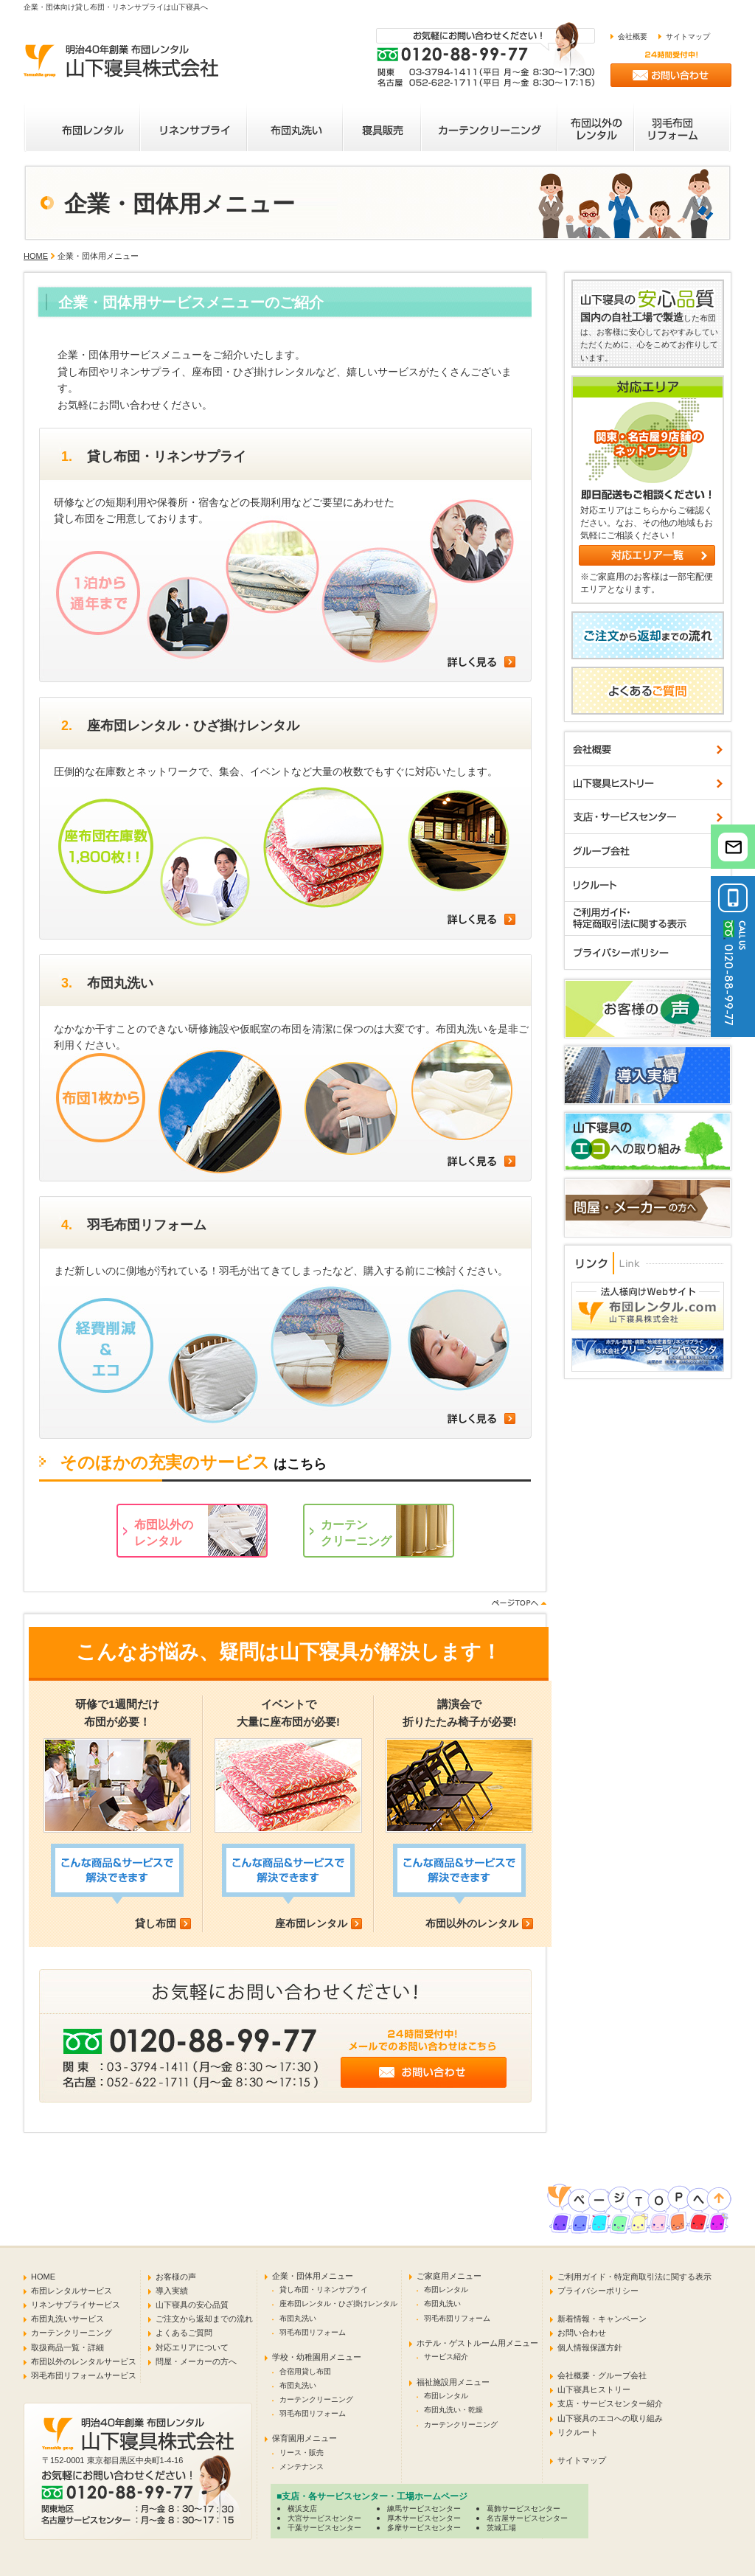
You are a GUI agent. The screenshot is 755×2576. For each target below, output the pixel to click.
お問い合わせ (581, 2332)
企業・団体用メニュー (312, 2275)
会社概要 (632, 36)
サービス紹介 (446, 2357)
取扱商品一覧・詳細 (67, 2347)
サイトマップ (688, 36)
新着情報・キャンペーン (602, 2318)
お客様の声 (176, 2276)
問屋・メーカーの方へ (196, 2361)
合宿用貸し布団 (305, 2371)
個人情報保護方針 (589, 2347)
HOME (36, 255)
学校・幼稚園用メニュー (316, 2357)
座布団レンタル (311, 1923)
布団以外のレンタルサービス (83, 2361)
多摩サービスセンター (424, 2528)
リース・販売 (301, 2452)
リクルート (577, 2432)
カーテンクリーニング (71, 2332)
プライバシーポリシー (598, 2290)
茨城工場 (501, 2528)
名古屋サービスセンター (527, 2518)
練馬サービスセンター (424, 2508)
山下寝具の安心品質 (192, 2304)
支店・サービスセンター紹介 (610, 2403)
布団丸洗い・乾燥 (453, 2410)
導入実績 (172, 2290)
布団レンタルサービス (71, 2290)
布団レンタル (446, 2289)
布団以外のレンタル (471, 1923)
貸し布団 (155, 1923)
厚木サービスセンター (424, 2518)
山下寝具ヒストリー (593, 2389)
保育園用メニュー (304, 2438)
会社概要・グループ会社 (602, 2375)
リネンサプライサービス (75, 2304)
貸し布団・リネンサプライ (323, 2289)
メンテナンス (301, 2466)
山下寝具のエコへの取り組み (610, 2418)
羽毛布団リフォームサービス (83, 2375)
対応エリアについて (192, 2347)
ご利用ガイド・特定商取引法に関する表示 (634, 2276)
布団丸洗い (297, 2318)
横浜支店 (302, 2508)
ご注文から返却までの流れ (204, 2318)
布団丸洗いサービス (67, 2318)
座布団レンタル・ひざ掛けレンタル (338, 2303)
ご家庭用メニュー (449, 2275)
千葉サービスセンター (324, 2528)
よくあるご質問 (184, 2332)
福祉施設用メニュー (453, 2382)
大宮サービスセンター (324, 2518)
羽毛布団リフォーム (312, 2332)
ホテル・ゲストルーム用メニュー (477, 2343)
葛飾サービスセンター (523, 2508)
